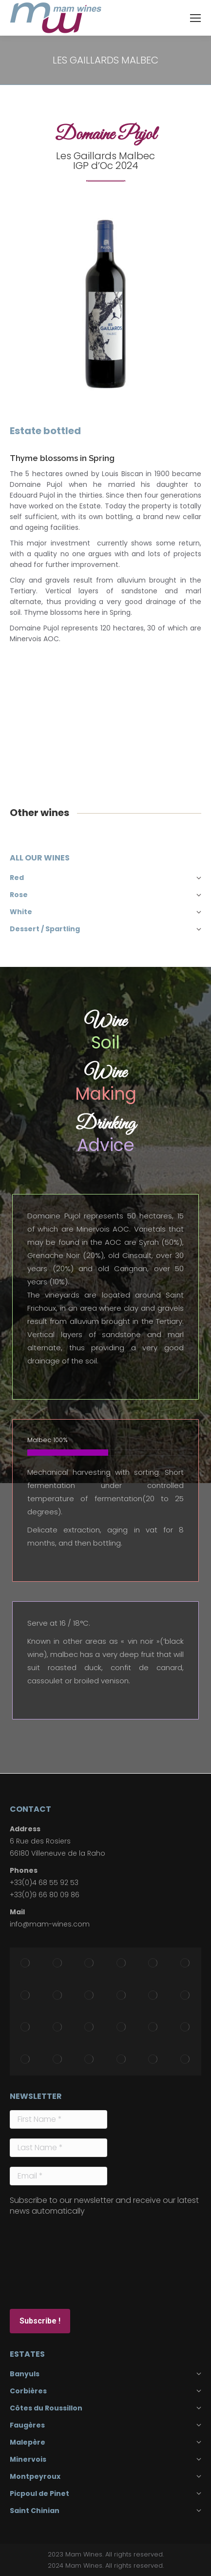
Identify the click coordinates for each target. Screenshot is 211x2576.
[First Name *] (58, 2119)
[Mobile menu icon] (195, 18)
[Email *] (58, 2176)
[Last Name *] (58, 2147)
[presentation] (50, 2262)
